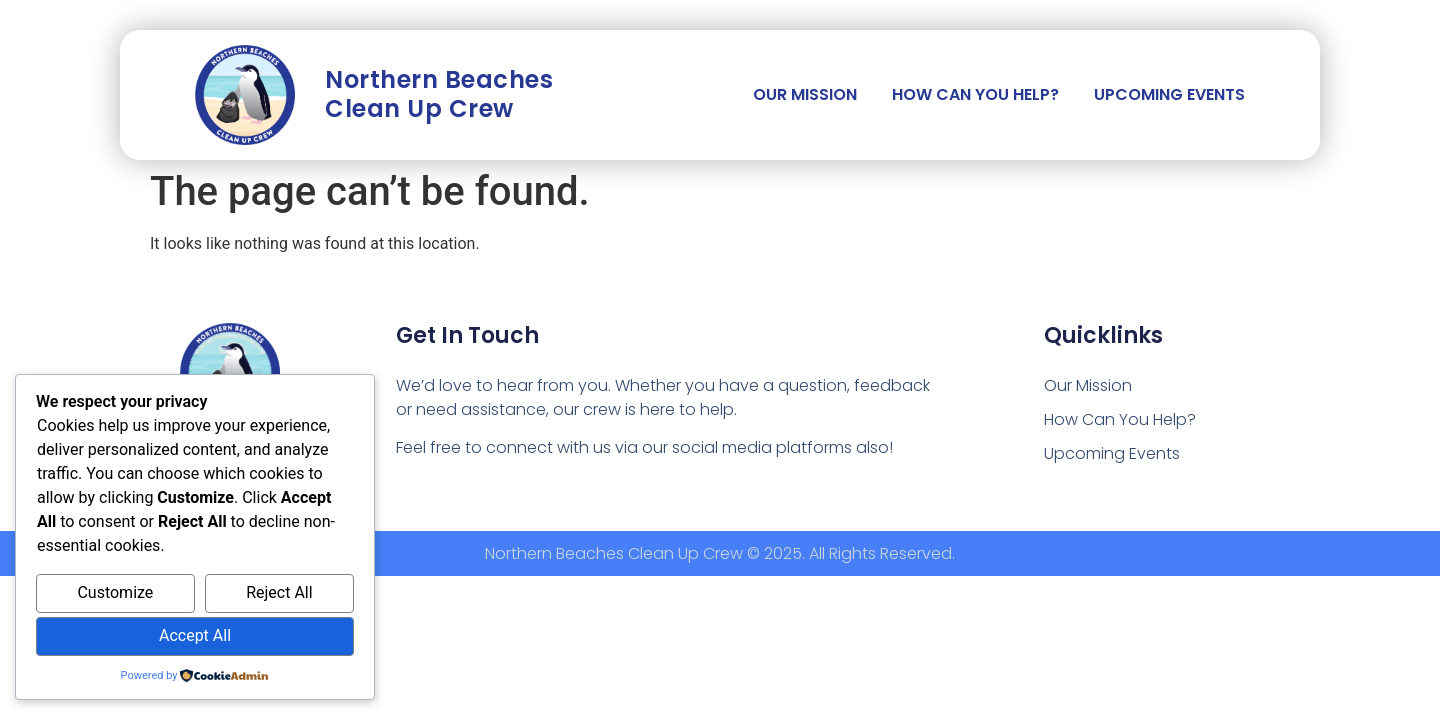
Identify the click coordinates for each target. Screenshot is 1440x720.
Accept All (195, 635)
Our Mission (805, 94)
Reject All (279, 592)
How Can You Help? (975, 94)
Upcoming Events (1169, 94)
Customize (115, 592)
